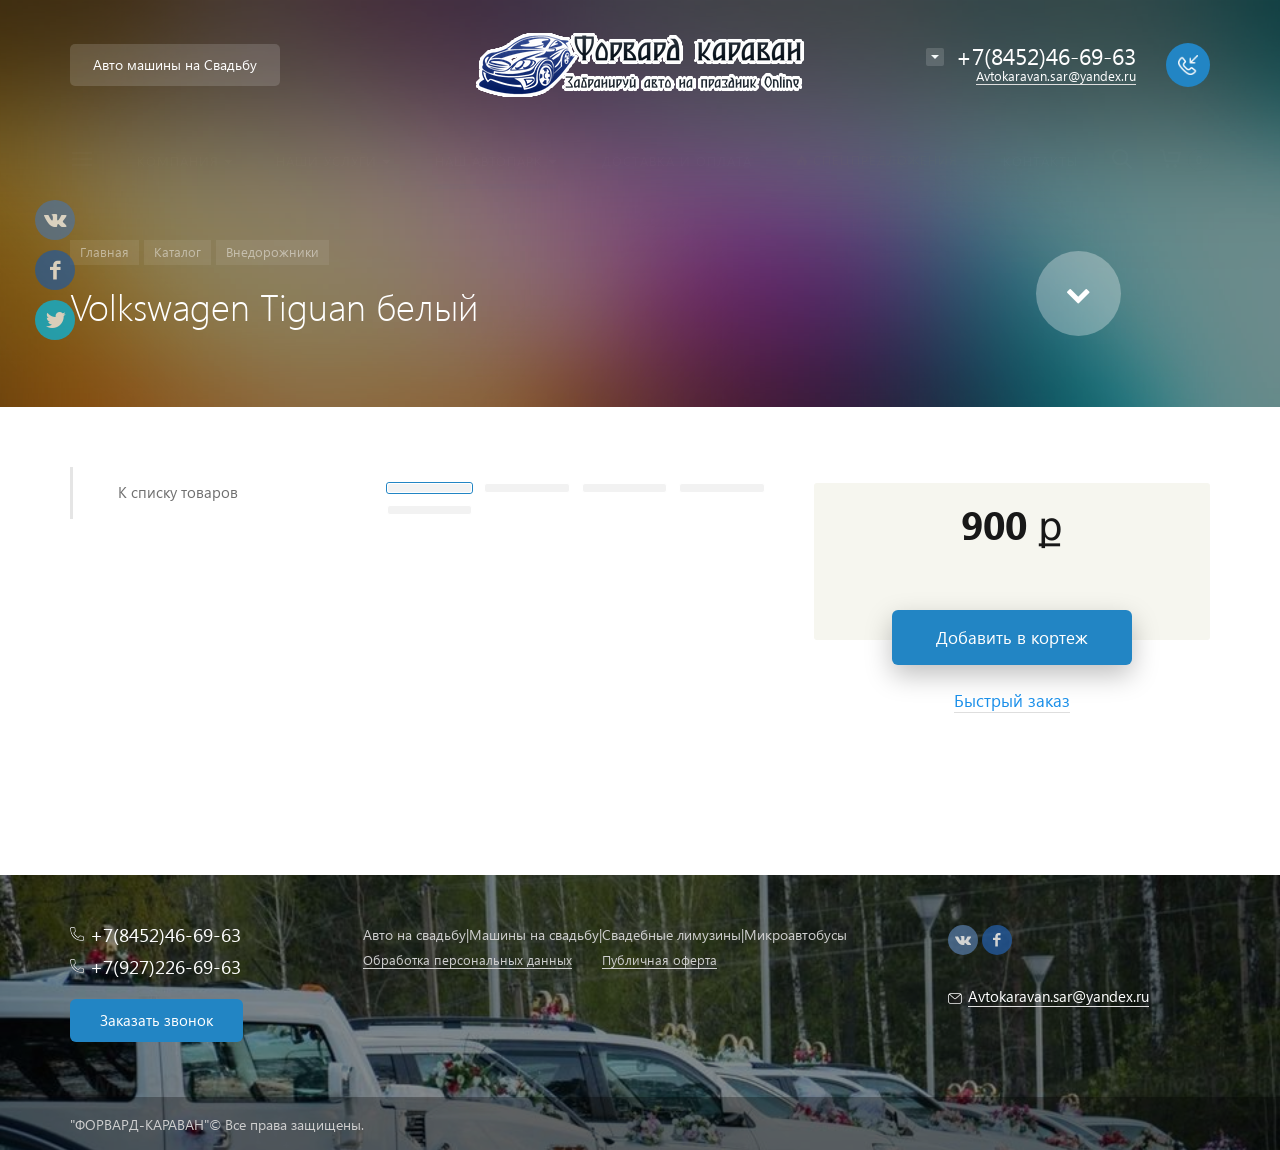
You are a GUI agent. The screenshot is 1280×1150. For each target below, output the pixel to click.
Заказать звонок (156, 1020)
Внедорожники (272, 251)
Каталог (177, 251)
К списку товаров (178, 492)
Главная (104, 251)
